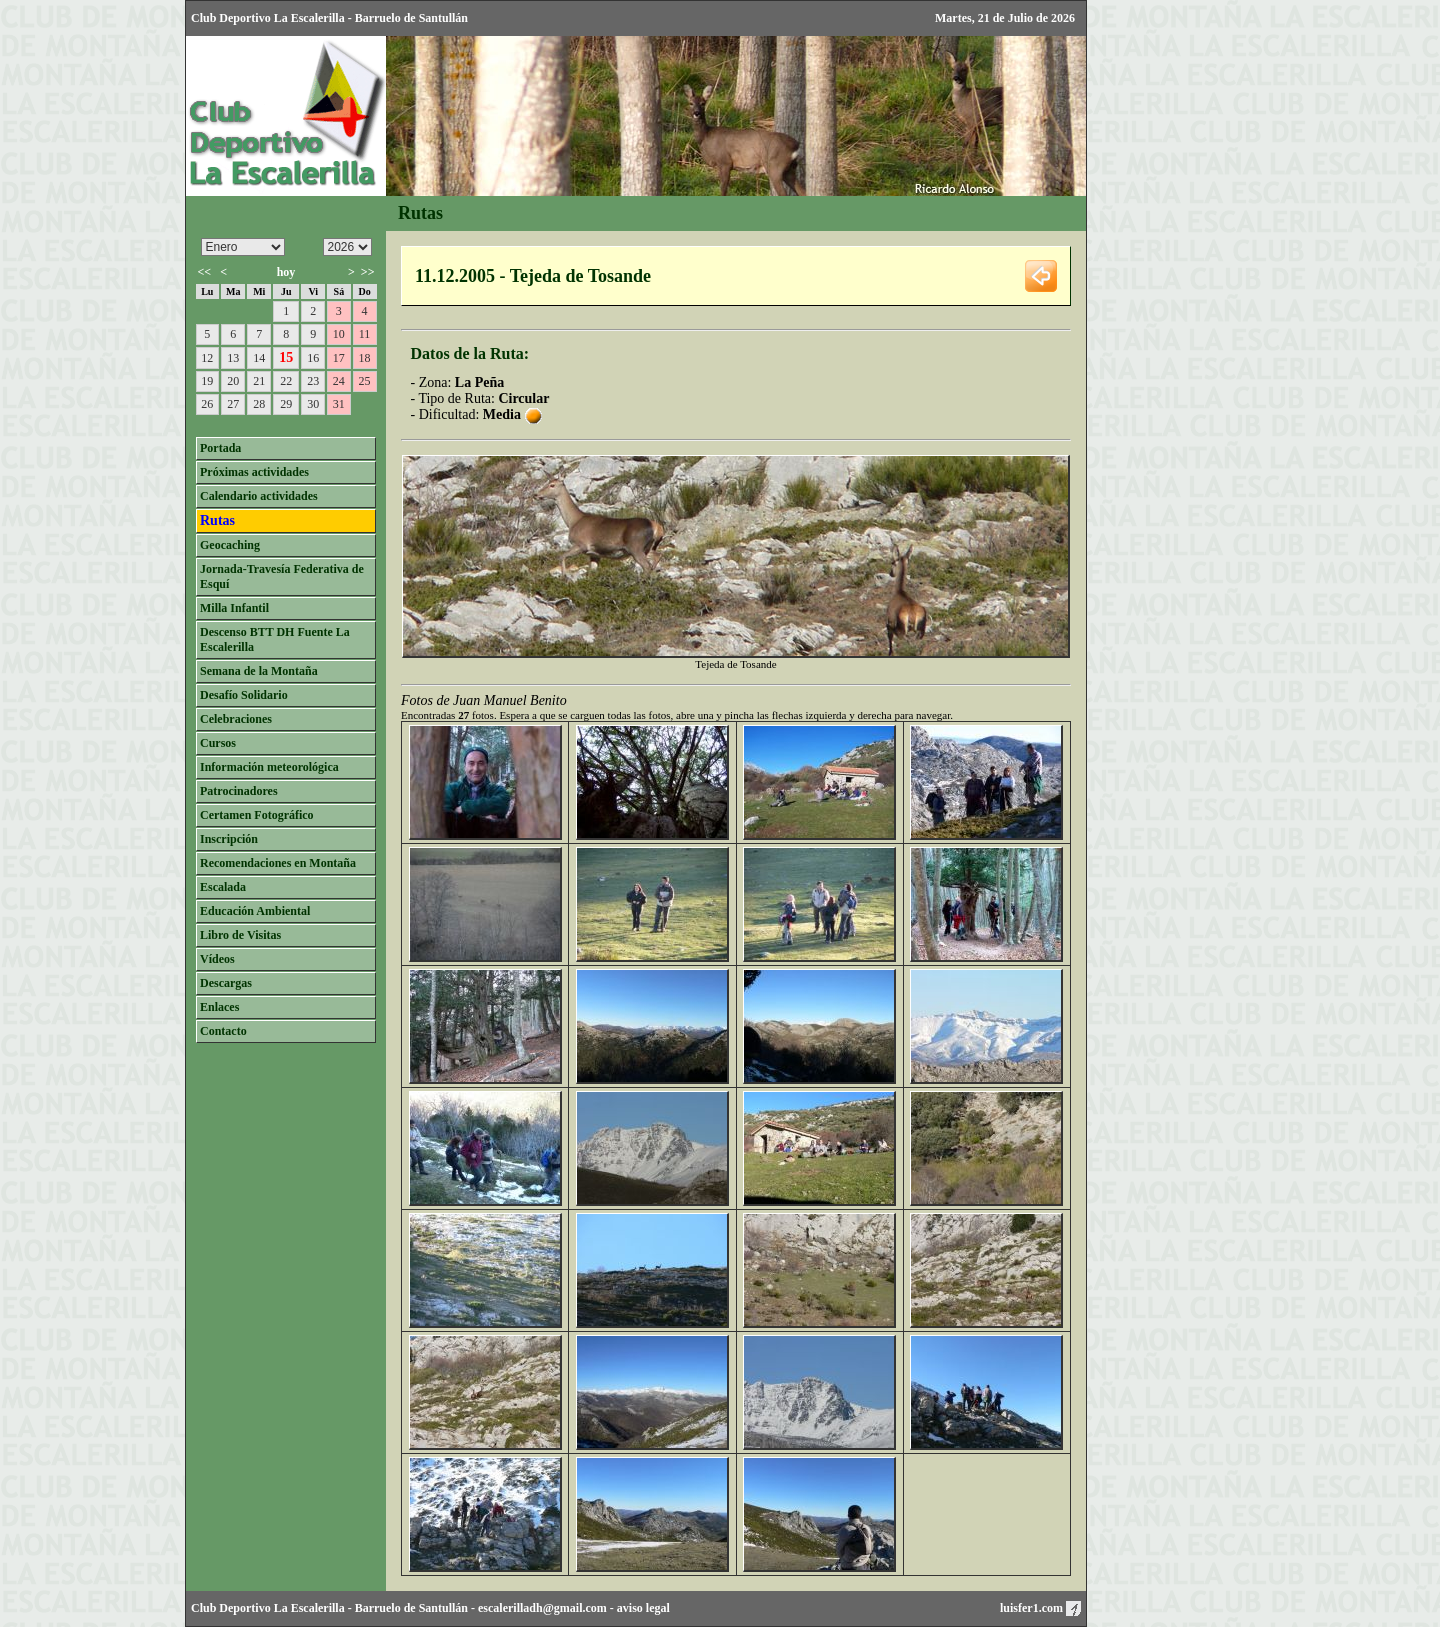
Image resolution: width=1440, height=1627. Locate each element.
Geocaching (230, 545)
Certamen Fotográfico (257, 815)
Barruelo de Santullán (411, 1608)
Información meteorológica (269, 767)
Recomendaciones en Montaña (278, 863)
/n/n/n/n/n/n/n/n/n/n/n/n (243, 247)
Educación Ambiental (255, 911)
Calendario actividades (259, 496)
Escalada (223, 887)
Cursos (218, 743)
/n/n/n (347, 247)
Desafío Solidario (244, 695)
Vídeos (217, 959)
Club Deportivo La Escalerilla (268, 1608)
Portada (220, 448)
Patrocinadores (239, 791)
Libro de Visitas (240, 935)
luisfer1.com (1040, 1608)
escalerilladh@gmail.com (542, 1608)
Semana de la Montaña (259, 671)
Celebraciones (236, 719)
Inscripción (229, 839)
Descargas (226, 983)
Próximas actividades (254, 472)
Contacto (223, 1031)
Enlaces (219, 1007)
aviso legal (643, 1608)
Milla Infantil (234, 608)
